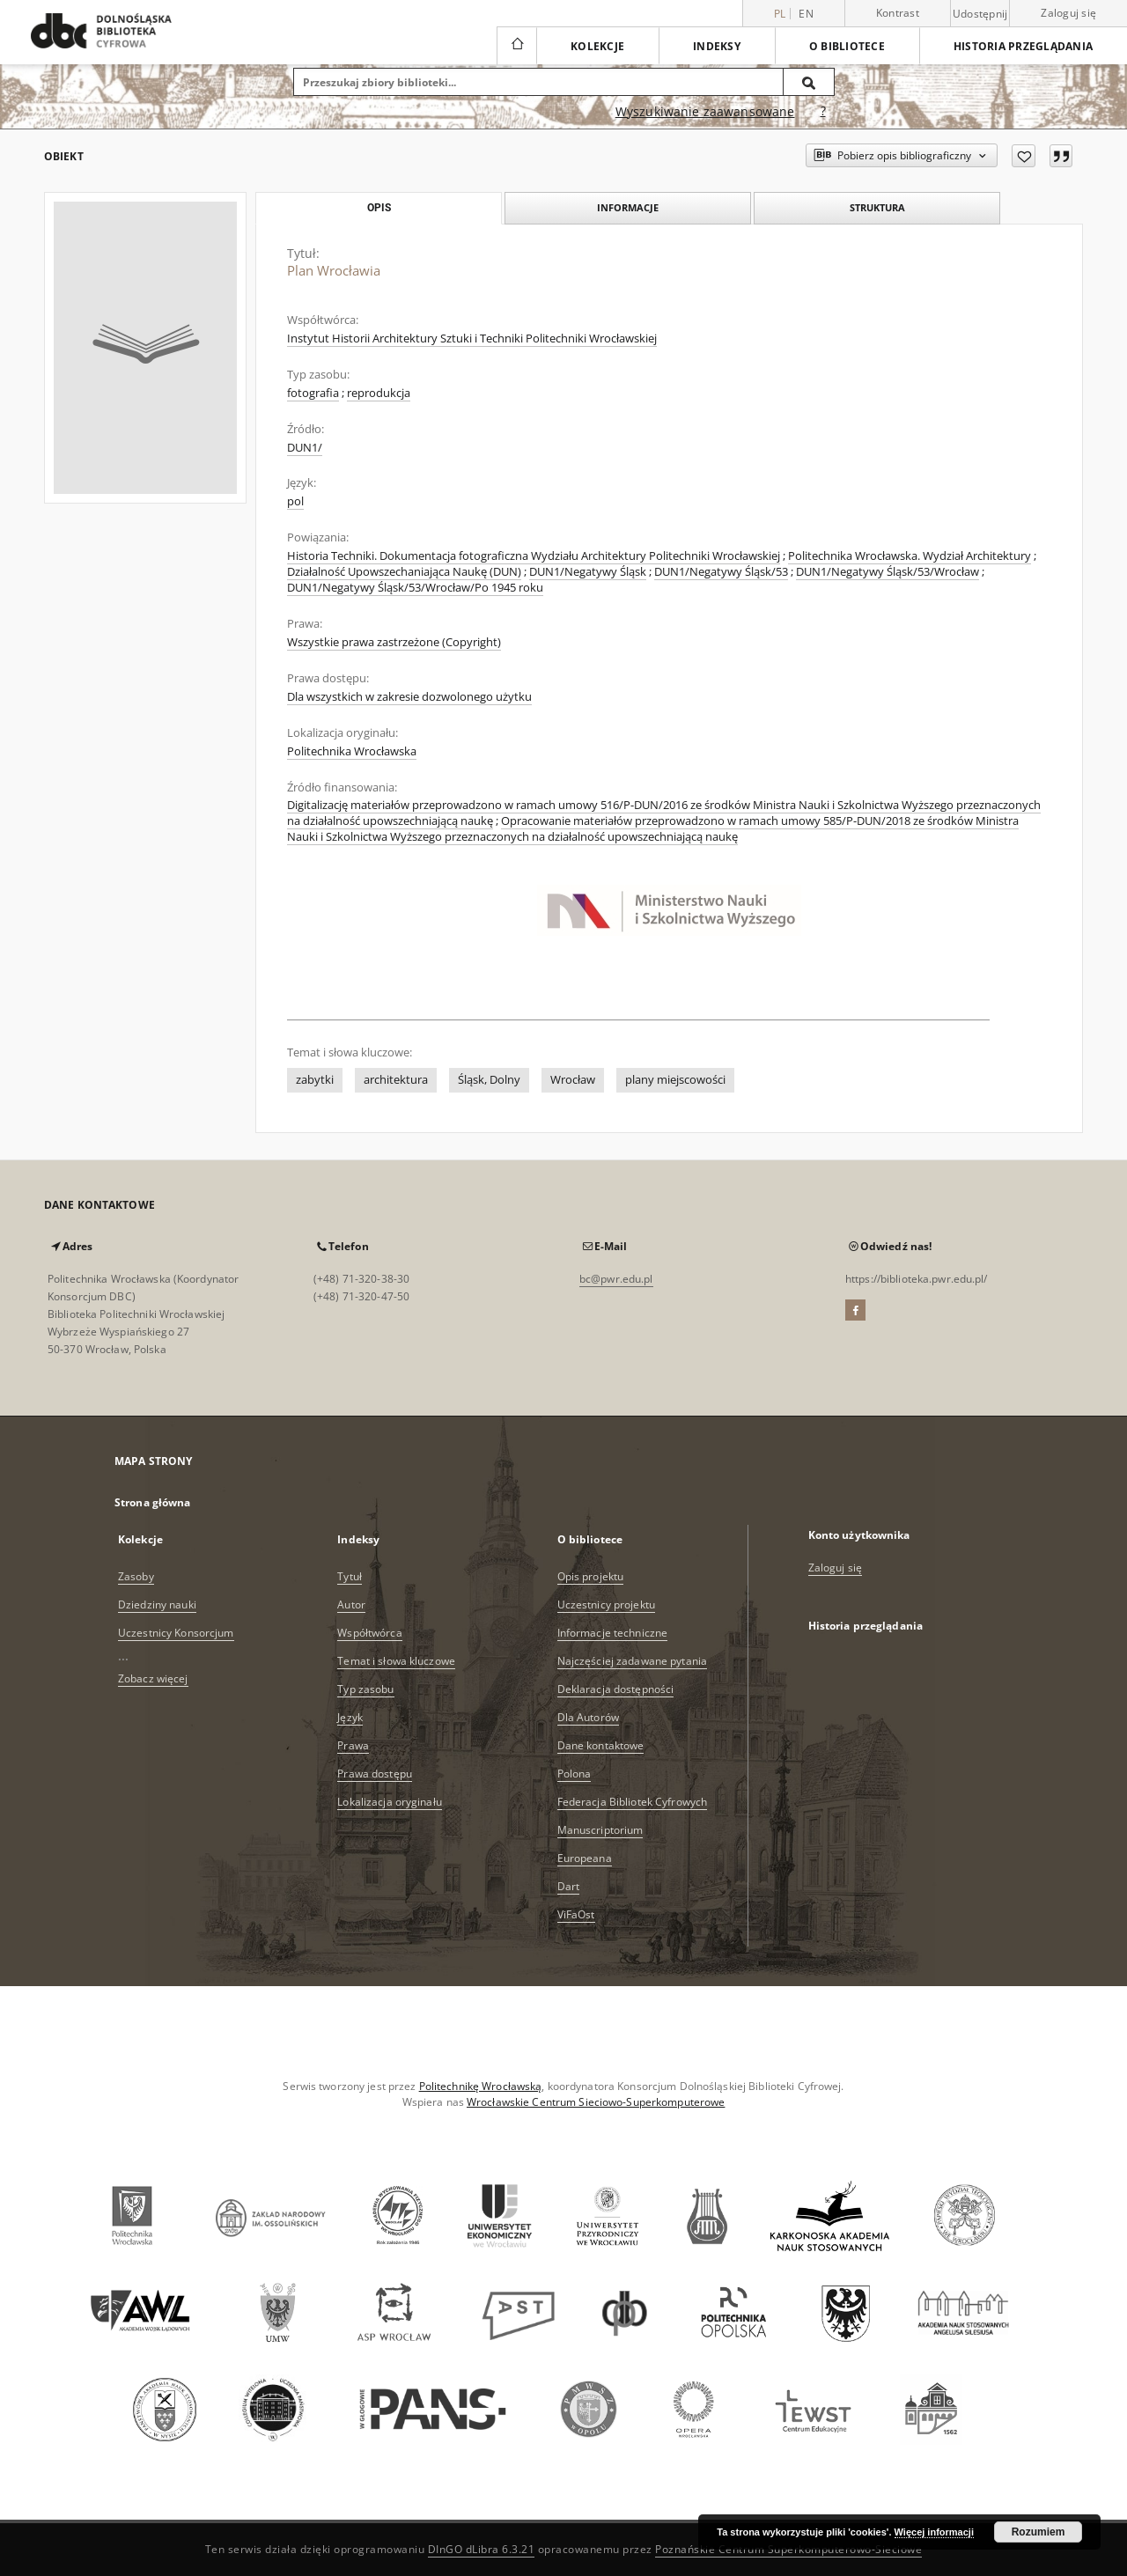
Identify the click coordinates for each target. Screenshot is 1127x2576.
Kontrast (897, 12)
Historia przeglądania (1023, 46)
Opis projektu (590, 1576)
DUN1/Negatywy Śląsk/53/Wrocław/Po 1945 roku (415, 587)
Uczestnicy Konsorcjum (176, 1632)
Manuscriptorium (600, 1829)
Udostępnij (980, 14)
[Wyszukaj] (809, 82)
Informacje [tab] (628, 207)
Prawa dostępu (374, 1773)
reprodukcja (378, 393)
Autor (351, 1604)
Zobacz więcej (153, 1678)
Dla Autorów (588, 1717)
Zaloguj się (1068, 12)
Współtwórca (369, 1632)
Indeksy (716, 46)
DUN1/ (304, 447)
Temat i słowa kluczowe (396, 1660)
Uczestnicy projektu (606, 1604)
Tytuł (349, 1576)
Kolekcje (597, 46)
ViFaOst (576, 1914)
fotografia (313, 393)
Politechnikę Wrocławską (480, 2086)
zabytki (315, 1079)
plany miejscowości (675, 1079)
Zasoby (136, 1576)
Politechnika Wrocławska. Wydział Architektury (909, 555)
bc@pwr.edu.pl (616, 1278)
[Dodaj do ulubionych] (1023, 155)
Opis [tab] (379, 208)
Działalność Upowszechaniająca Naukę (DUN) (404, 571)
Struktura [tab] (877, 207)
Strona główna (152, 1502)
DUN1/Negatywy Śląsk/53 (721, 571)
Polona (574, 1773)
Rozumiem (1038, 2532)
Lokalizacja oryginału (389, 1801)
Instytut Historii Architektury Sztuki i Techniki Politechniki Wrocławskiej (472, 338)
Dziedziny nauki (157, 1604)
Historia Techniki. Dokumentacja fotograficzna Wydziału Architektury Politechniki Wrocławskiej (533, 555)
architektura (396, 1079)
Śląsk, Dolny (489, 1079)
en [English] (806, 13)
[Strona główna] (516, 45)
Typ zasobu (365, 1689)
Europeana (584, 1858)
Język (350, 1717)
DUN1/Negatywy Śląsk (587, 571)
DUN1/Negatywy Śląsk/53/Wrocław (887, 571)
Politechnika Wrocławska (351, 751)
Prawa (353, 1745)
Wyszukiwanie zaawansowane (705, 111)
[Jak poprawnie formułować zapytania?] (823, 112)
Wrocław (572, 1079)
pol (295, 501)
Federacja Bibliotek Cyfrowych (632, 1801)
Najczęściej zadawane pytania (632, 1660)
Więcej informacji (934, 2532)
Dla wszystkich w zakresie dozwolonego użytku (409, 696)
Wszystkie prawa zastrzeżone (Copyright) (394, 642)
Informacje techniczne (612, 1632)
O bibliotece (847, 46)
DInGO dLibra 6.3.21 (481, 2549)
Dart (568, 1886)
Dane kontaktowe (601, 1745)
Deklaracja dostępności (615, 1689)
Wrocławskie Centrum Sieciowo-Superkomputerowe (596, 2101)
